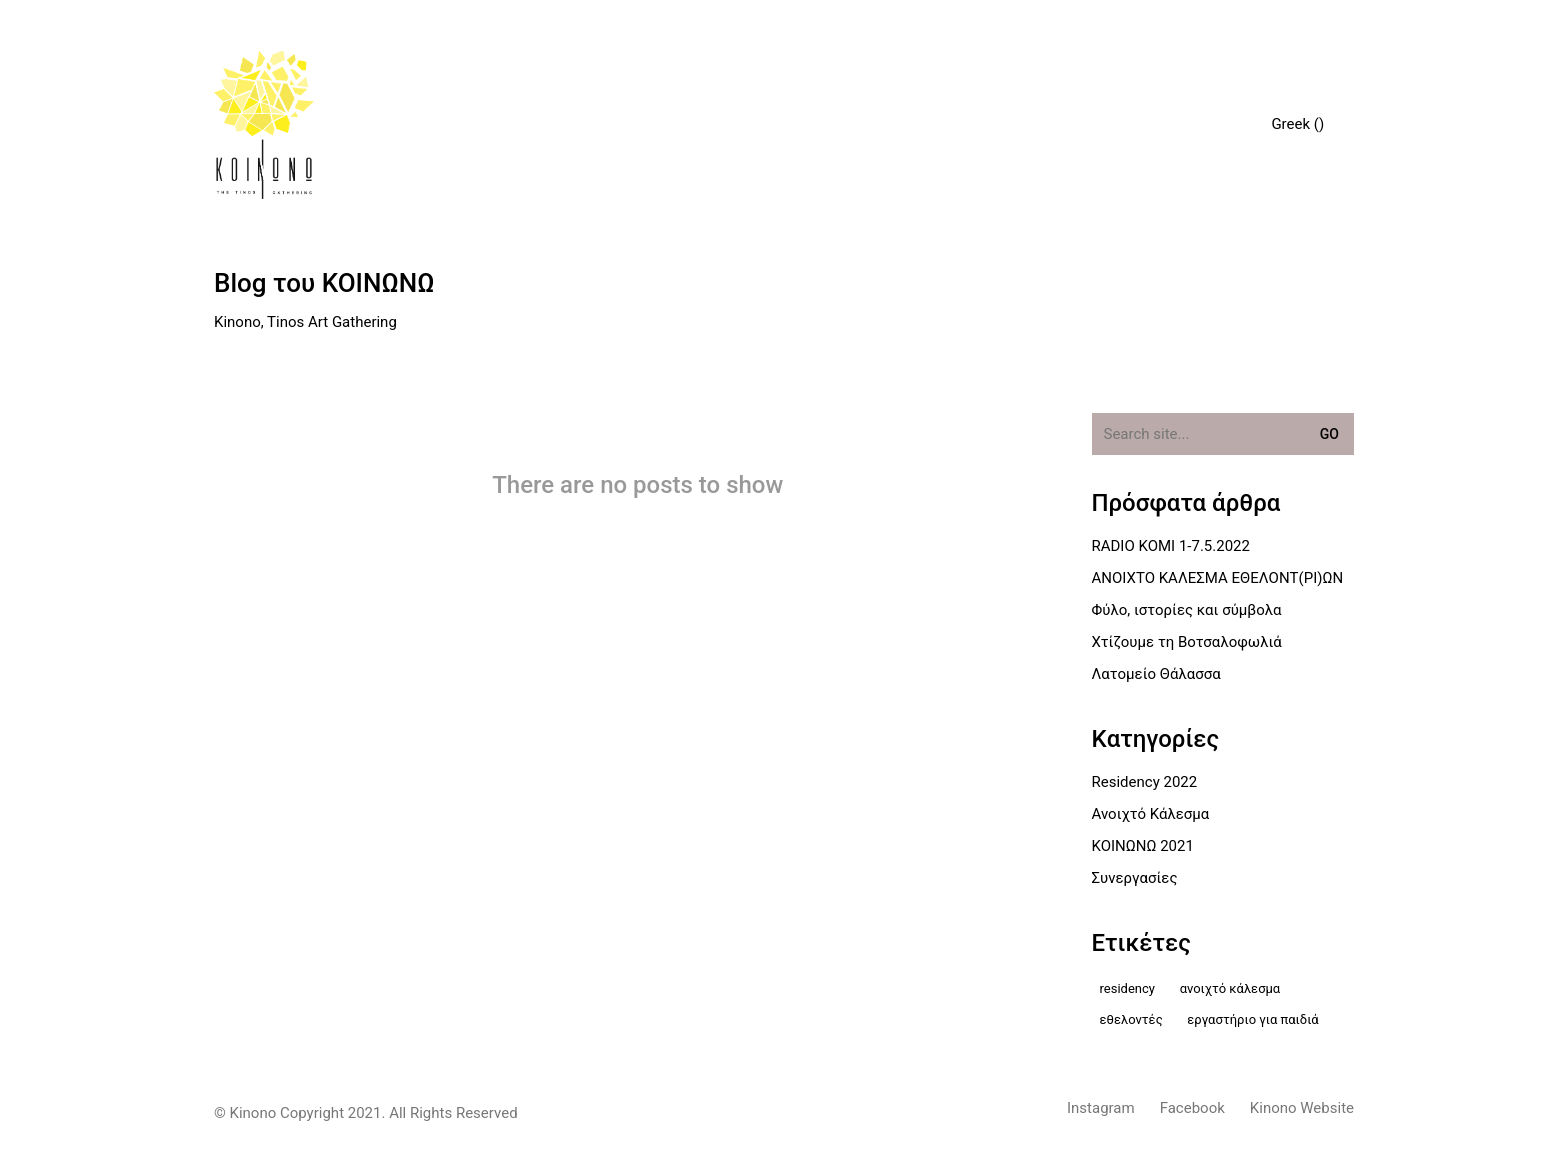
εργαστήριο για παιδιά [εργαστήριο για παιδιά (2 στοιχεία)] (1252, 1019)
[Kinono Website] (1302, 1109)
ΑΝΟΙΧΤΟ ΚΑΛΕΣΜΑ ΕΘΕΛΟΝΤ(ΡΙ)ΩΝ (1218, 578)
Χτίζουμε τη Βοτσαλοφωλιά (1187, 642)
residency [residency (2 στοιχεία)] (1127, 988)
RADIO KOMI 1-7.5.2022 (1171, 546)
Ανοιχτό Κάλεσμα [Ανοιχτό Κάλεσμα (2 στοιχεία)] (1230, 988)
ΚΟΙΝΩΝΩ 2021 (1143, 846)
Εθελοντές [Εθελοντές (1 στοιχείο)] (1131, 1019)
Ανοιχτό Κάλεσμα (1151, 814)
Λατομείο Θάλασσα (1156, 674)
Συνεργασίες (1135, 878)
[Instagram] (1101, 1109)
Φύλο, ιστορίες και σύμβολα (1187, 610)
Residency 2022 (1145, 782)
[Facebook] (1192, 1109)
